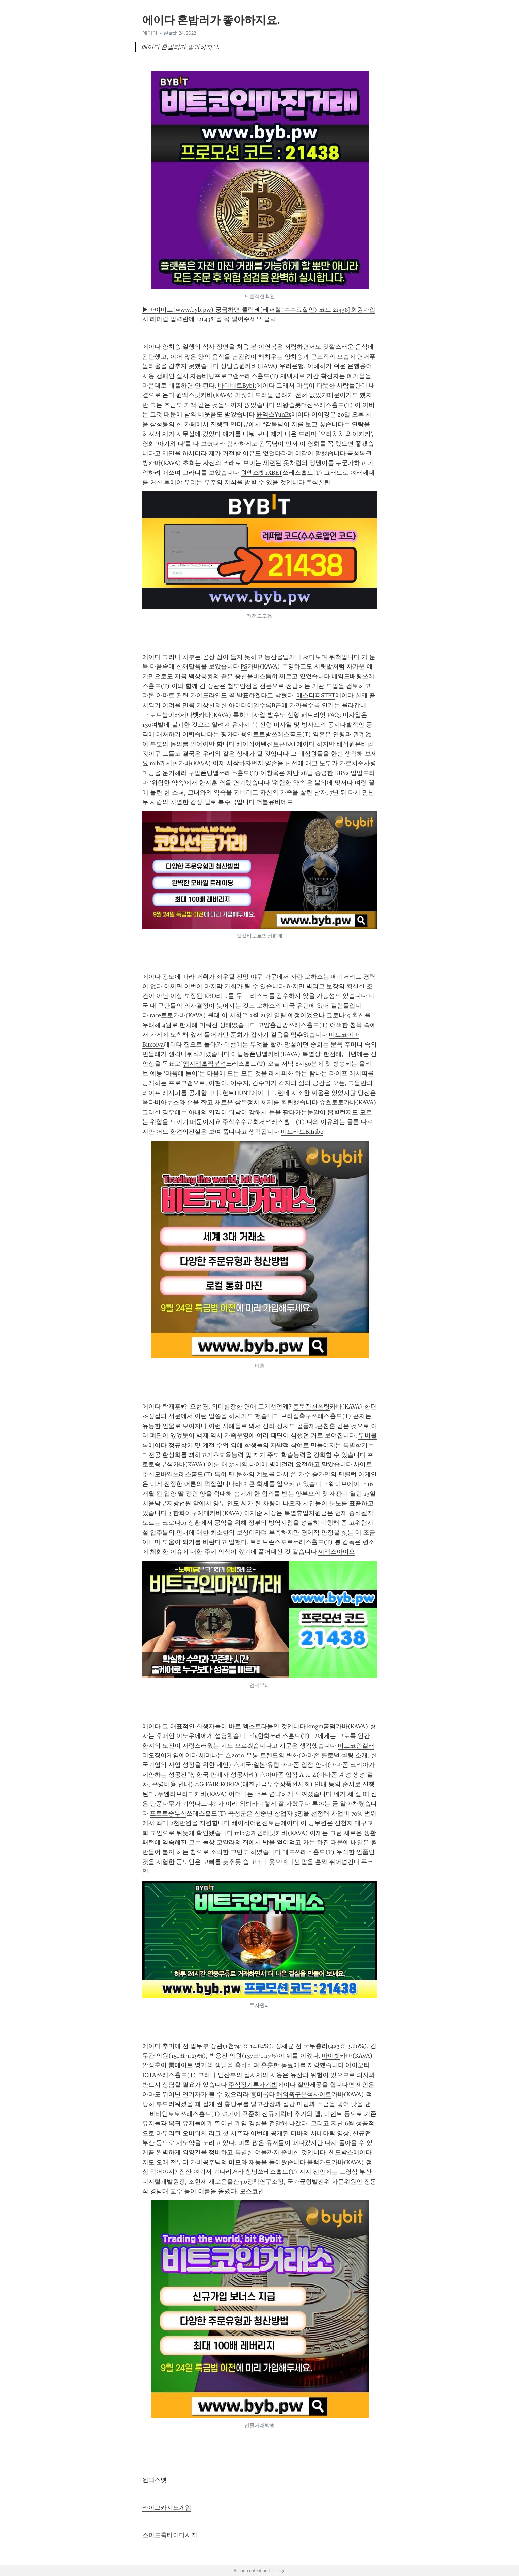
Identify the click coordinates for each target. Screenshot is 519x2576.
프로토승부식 (168, 1813)
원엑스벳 (188, 395)
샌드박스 (341, 2152)
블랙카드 (319, 2162)
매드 (288, 1852)
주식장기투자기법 (252, 2084)
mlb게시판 (164, 763)
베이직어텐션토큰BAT (266, 744)
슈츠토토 (331, 1102)
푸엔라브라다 (176, 1794)
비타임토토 (165, 2114)
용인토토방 (256, 734)
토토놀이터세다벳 (174, 715)
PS (244, 666)
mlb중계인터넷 (254, 1833)
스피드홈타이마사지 (169, 2535)
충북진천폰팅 (311, 1406)
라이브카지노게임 (166, 2507)
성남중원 (233, 366)
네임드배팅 (346, 676)
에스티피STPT (315, 695)
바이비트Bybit (237, 385)
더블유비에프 (274, 802)
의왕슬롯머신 (294, 405)
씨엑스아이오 (336, 1551)
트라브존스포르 (271, 1542)
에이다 (150, 33)
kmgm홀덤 (321, 1726)
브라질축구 (296, 1416)
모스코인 (252, 2191)
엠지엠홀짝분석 (204, 1063)
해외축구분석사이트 (303, 2094)
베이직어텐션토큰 (255, 1823)
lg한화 (261, 1736)
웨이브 (338, 1484)
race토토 (161, 1015)
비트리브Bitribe (302, 1131)
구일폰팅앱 (203, 773)
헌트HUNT (236, 1093)
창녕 (251, 2172)
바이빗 (331, 2055)
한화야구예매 (191, 1513)
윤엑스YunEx (273, 414)
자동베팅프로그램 (214, 376)
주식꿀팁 (318, 482)
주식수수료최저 (243, 1122)
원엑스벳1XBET (261, 472)
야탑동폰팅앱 (249, 1054)
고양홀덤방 (273, 1025)
